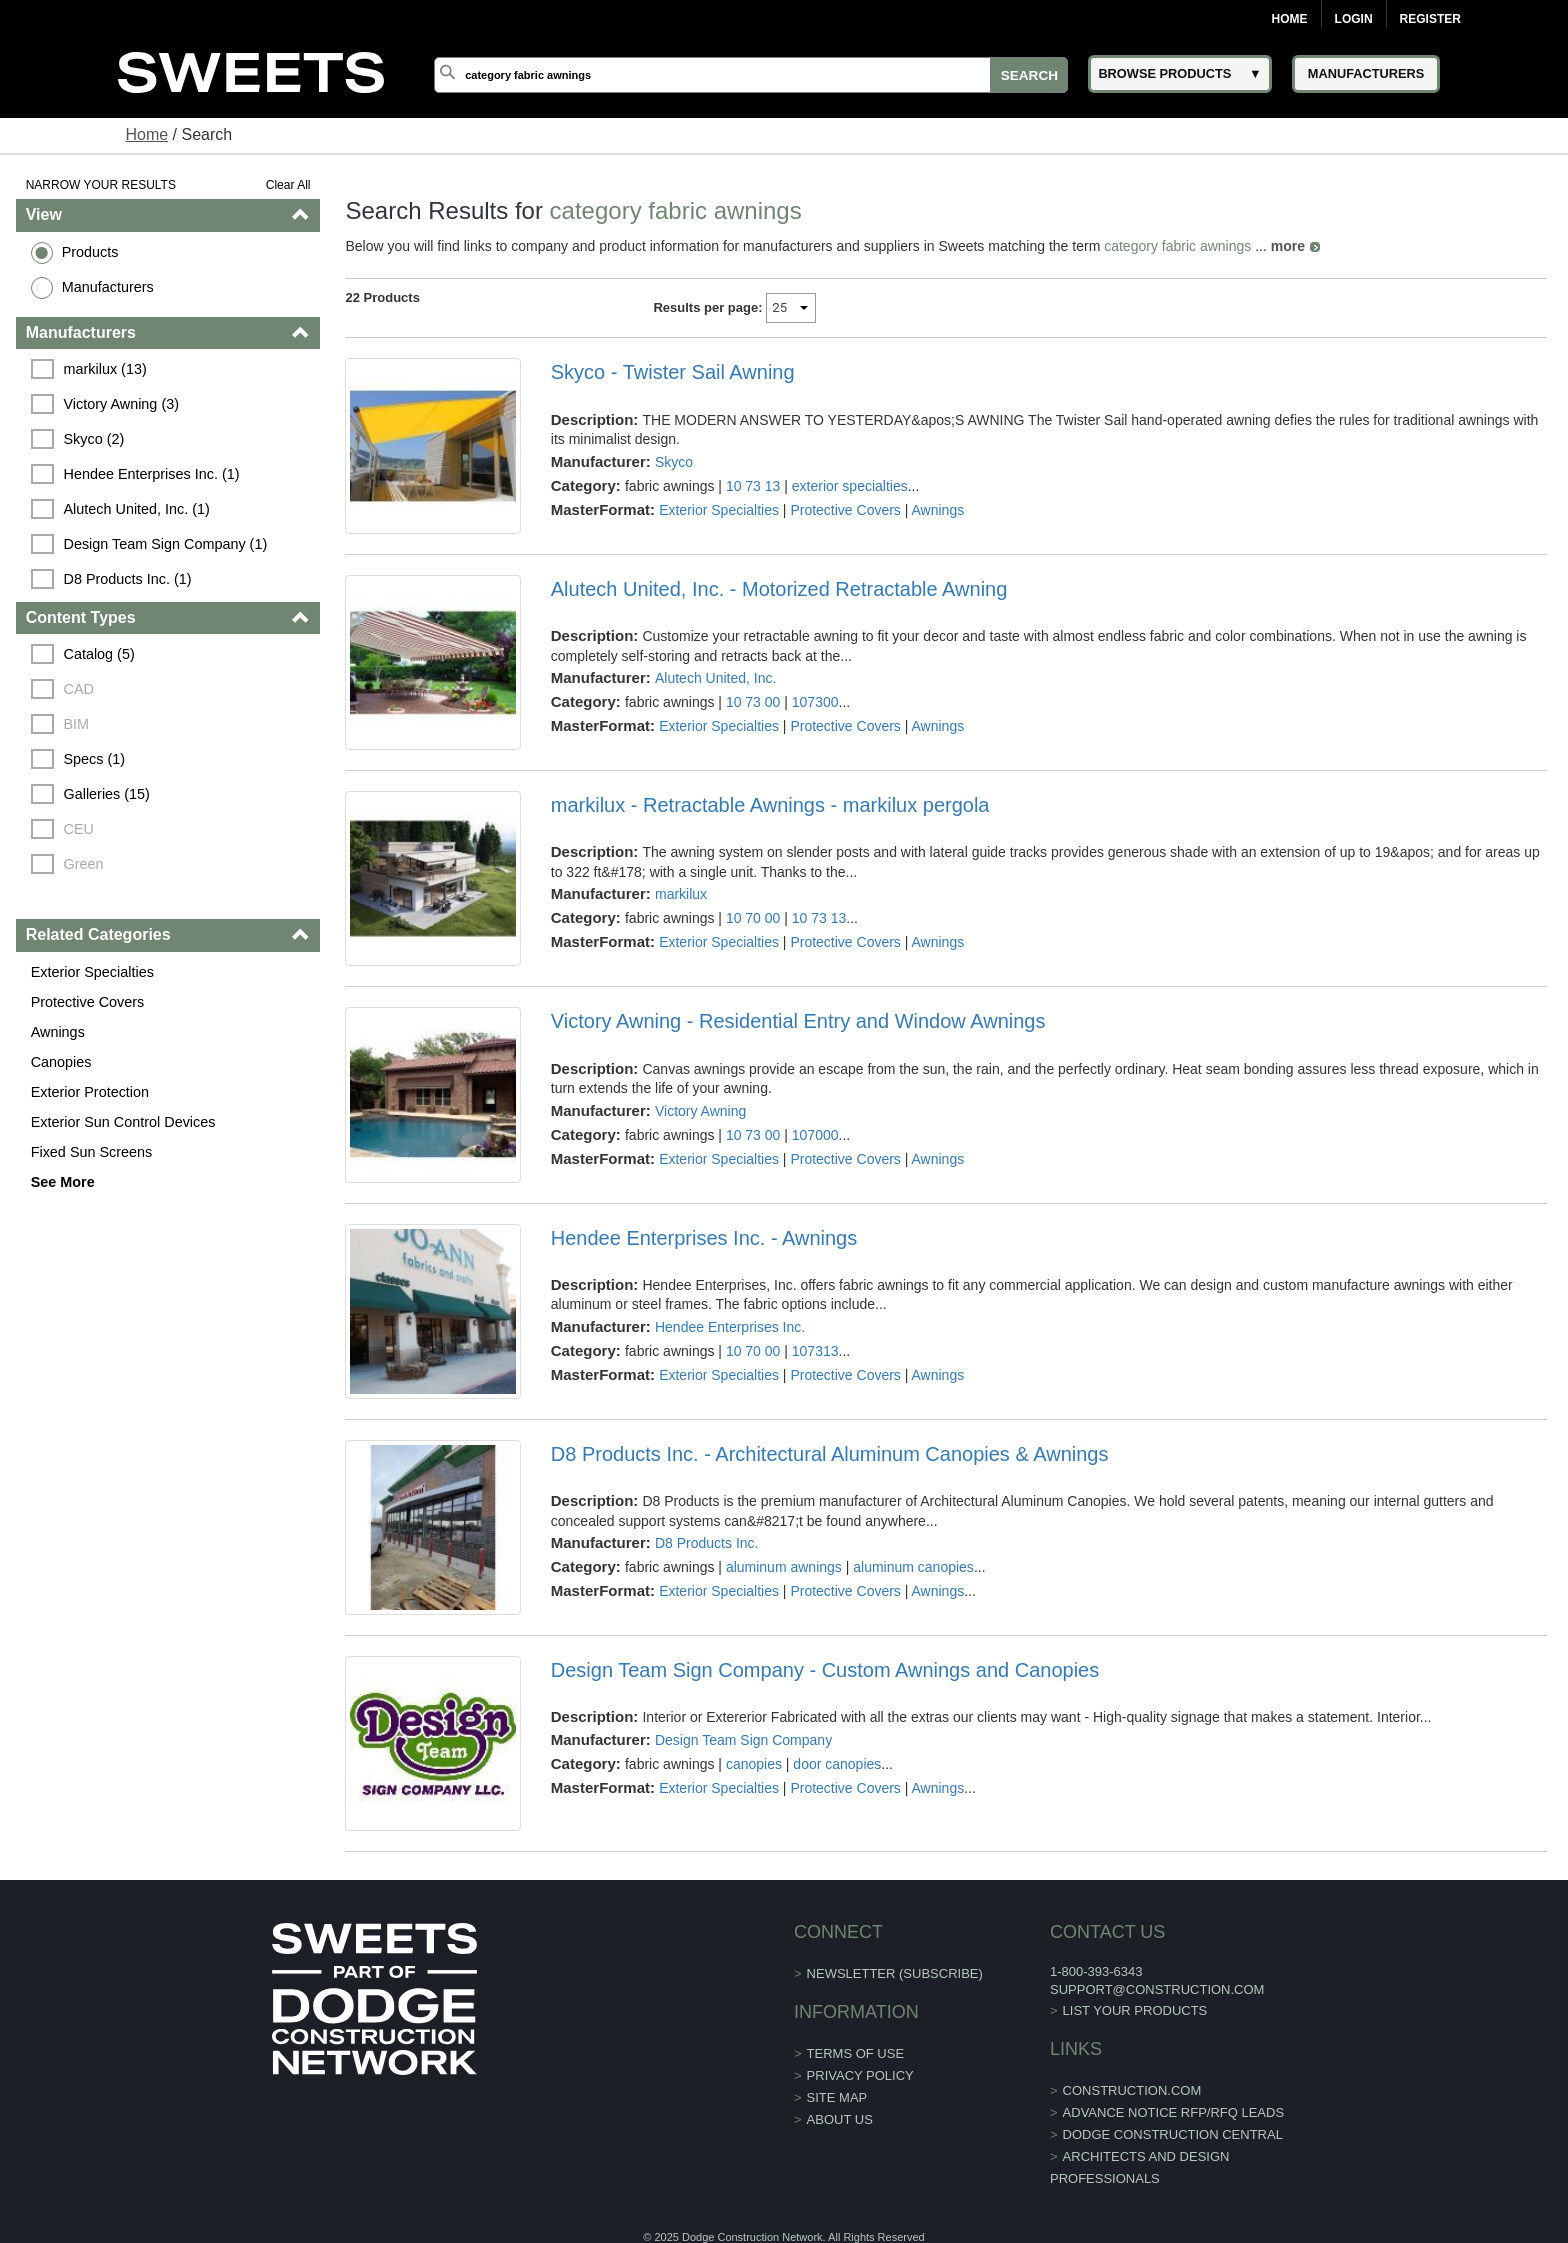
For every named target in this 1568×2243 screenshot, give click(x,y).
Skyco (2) (94, 439)
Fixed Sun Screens (92, 1152)
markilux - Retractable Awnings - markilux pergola (770, 805)
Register (1430, 19)
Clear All (288, 185)
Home (1290, 19)
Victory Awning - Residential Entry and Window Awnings (798, 1021)
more (1288, 246)
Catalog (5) (99, 654)
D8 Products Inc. (707, 1543)
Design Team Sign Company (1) (166, 544)
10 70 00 (753, 918)
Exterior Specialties (92, 972)
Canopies (61, 1062)
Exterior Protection (90, 1092)
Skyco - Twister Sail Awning (673, 372)
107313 (815, 1351)
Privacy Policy (860, 2075)
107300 (815, 702)
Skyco (674, 462)
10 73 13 (753, 486)
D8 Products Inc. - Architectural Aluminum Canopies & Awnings (830, 1454)
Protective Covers (88, 1002)
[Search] (751, 75)
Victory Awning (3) (121, 404)
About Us (840, 2119)
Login (1354, 19)
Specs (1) (95, 759)
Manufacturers (108, 287)
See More (63, 1182)
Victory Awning (700, 1111)
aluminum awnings (784, 1567)
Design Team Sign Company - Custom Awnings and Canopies (825, 1670)
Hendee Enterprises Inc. (730, 1327)
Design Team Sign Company (743, 1740)
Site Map (837, 2097)
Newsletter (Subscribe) (895, 1973)
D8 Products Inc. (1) (128, 579)
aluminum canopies (913, 1567)
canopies (754, 1764)
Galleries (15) (107, 794)
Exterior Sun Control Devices (123, 1122)
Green (84, 864)
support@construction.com (1157, 1989)
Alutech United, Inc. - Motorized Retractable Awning (779, 589)
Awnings (58, 1032)
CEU (79, 829)
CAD (79, 689)
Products (90, 252)
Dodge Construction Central (1173, 2134)
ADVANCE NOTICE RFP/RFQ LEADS (1174, 2112)
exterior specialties (850, 486)
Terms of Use (856, 2053)
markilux (681, 894)
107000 (815, 1135)
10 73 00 (753, 702)
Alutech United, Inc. (715, 678)
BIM (77, 724)
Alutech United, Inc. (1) (137, 509)
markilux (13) (105, 369)
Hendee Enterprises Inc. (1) (152, 474)
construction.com (1132, 2090)
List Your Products (1135, 2010)
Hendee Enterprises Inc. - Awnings (704, 1238)
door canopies (837, 1764)
